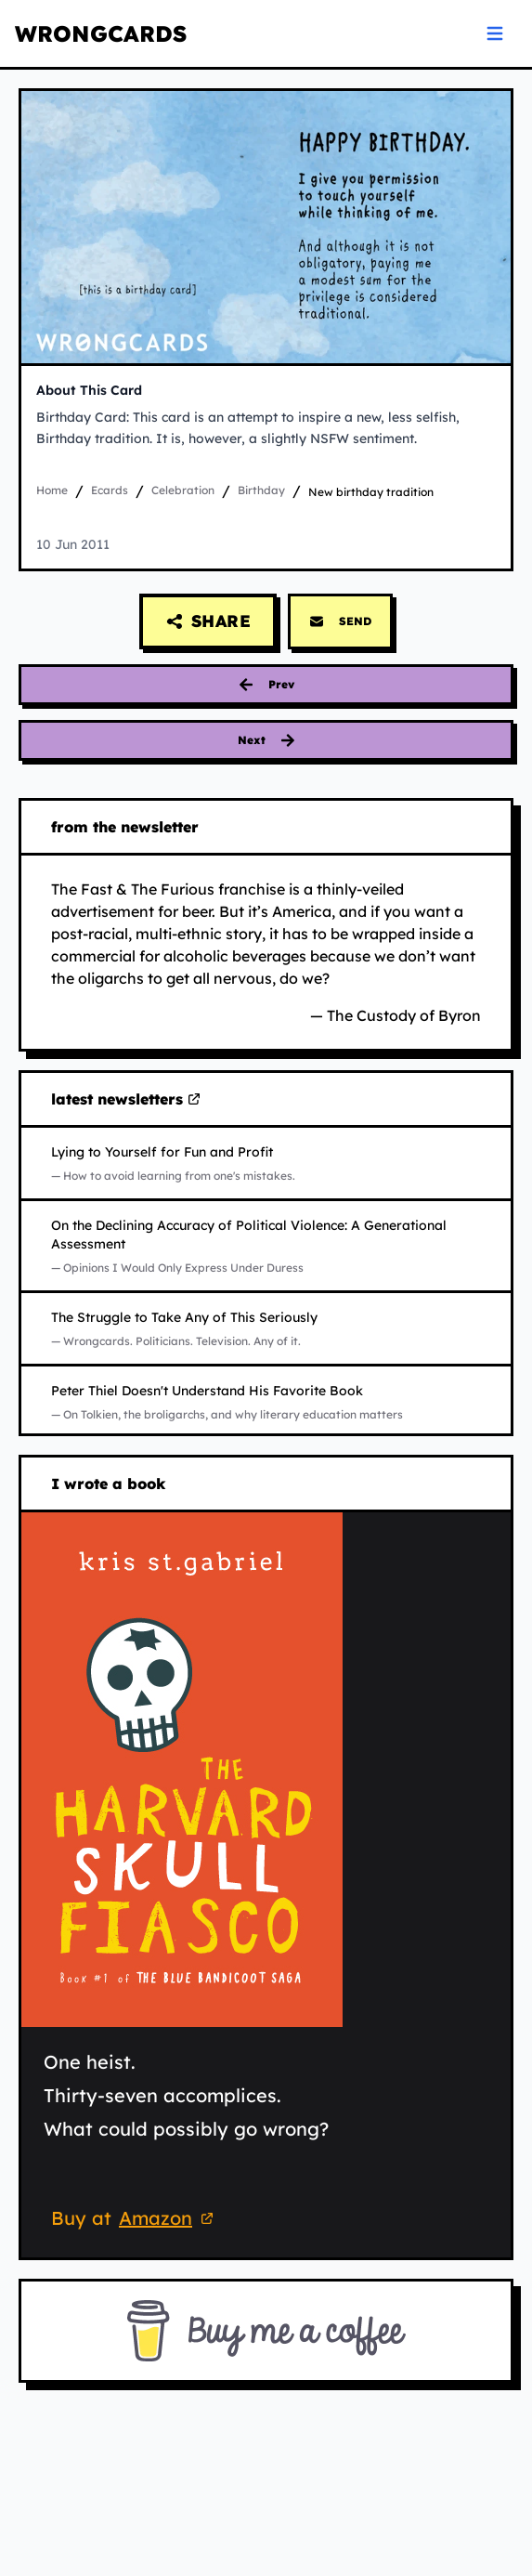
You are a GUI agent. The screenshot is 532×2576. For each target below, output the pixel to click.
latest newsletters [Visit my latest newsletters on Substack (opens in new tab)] (126, 1100)
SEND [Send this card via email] (340, 621)
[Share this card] (208, 621)
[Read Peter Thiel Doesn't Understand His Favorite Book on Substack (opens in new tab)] (266, 1401)
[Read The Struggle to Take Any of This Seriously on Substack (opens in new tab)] (266, 1328)
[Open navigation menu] (495, 33)
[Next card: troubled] (266, 740)
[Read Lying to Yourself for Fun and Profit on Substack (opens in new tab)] (266, 1163)
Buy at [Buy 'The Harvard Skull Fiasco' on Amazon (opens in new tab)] (135, 2220)
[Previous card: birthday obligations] (266, 684)
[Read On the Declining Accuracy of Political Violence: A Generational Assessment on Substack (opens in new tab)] (266, 1245)
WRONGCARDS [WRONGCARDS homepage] (101, 33)
